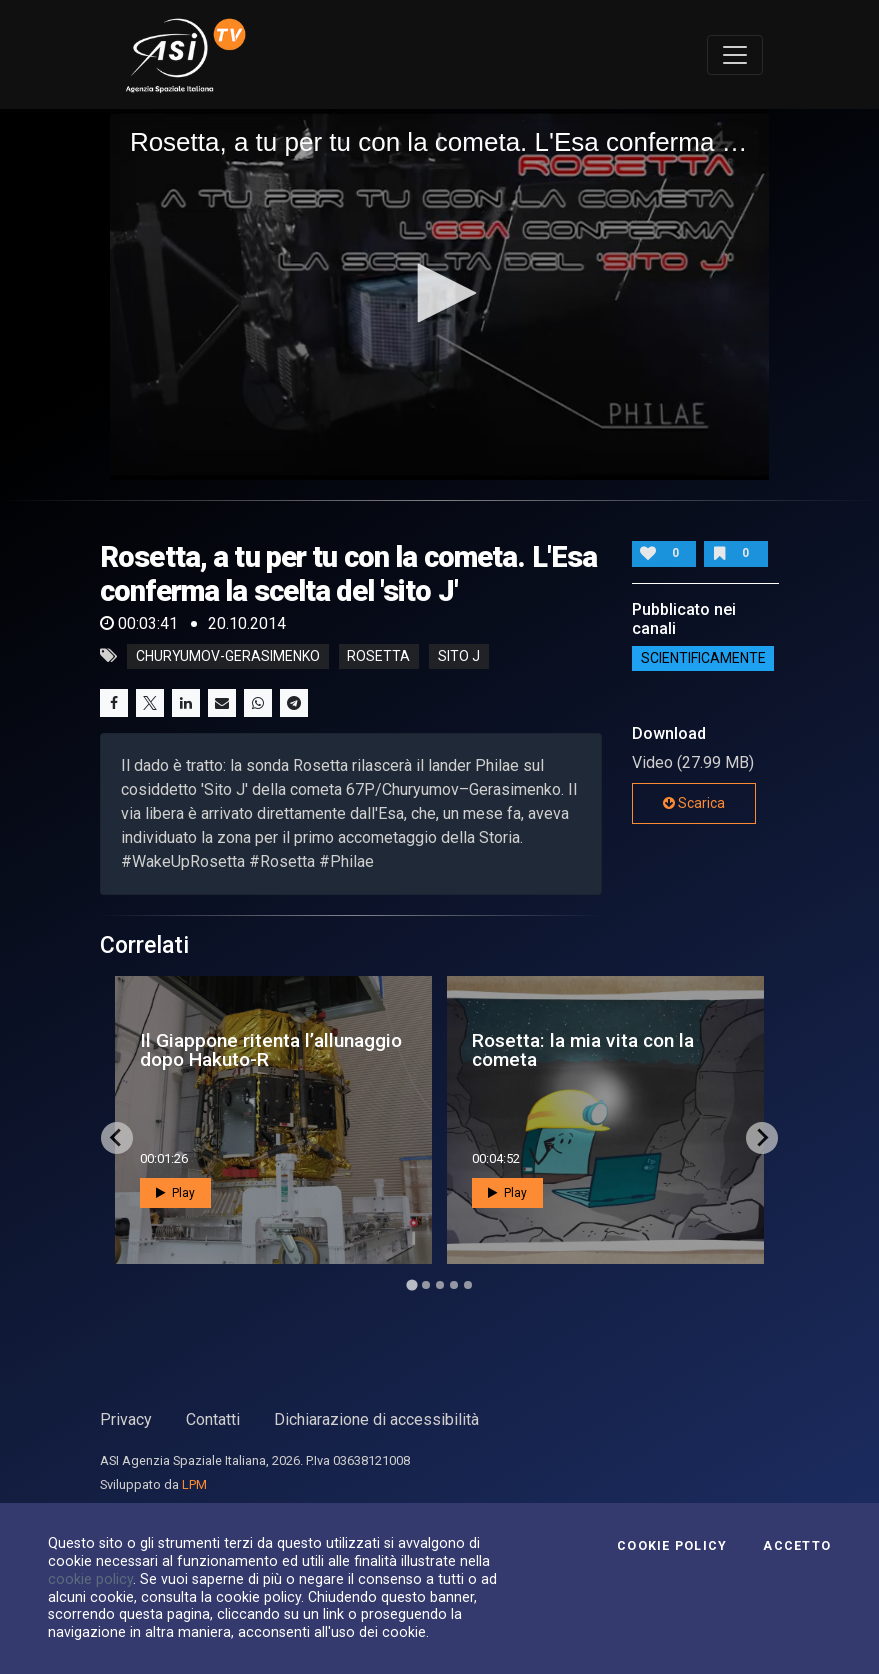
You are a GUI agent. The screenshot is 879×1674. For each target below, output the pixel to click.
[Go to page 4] (454, 1285)
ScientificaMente (703, 659)
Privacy (126, 1419)
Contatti (213, 1419)
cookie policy (90, 1579)
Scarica (694, 803)
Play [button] (175, 1193)
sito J (459, 656)
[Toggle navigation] (735, 55)
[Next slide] (762, 1138)
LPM (194, 1484)
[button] (440, 293)
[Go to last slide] (117, 1138)
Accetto (797, 1546)
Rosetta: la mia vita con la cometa (583, 1050)
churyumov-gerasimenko (228, 656)
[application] (439, 294)
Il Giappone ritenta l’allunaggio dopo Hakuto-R (271, 1050)
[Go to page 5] (468, 1285)
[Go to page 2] (426, 1285)
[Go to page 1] (411, 1284)
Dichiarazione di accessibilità (376, 1419)
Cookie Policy (672, 1546)
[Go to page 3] (440, 1285)
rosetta (378, 656)
